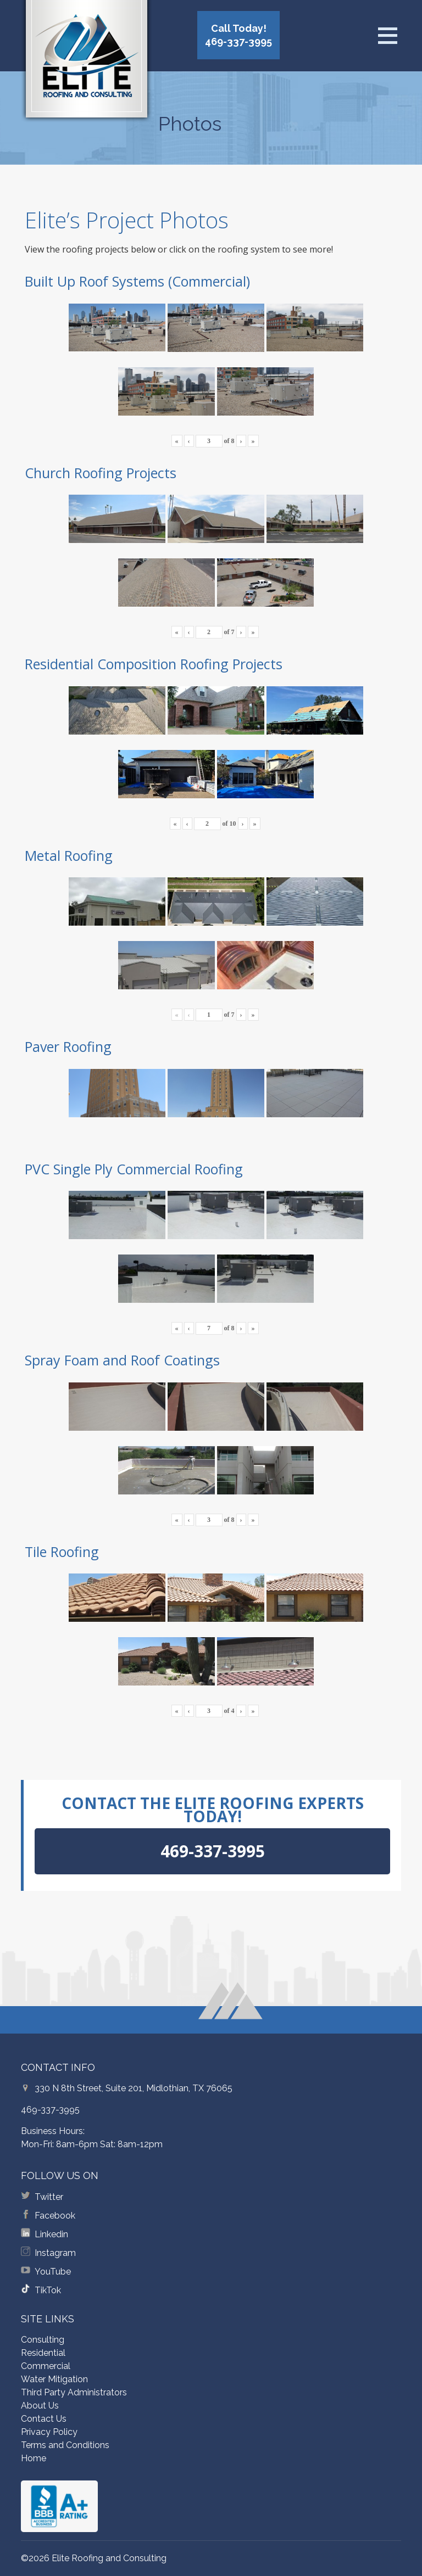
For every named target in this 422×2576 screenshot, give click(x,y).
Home (33, 2458)
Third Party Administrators (74, 2392)
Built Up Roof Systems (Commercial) (137, 281)
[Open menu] (387, 35)
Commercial (45, 2366)
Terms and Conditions (65, 2445)
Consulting (42, 2339)
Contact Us (43, 2418)
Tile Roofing (62, 1551)
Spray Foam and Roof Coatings (122, 1360)
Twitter (49, 2197)
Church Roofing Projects (100, 472)
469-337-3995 (50, 2109)
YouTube (53, 2271)
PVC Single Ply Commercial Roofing (134, 1169)
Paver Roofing (68, 1046)
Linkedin (51, 2234)
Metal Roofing (69, 855)
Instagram (55, 2253)
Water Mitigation (54, 2379)
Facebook (55, 2215)
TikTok (48, 2290)
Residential (43, 2353)
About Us (40, 2405)
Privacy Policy (49, 2432)
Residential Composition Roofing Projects (153, 663)
